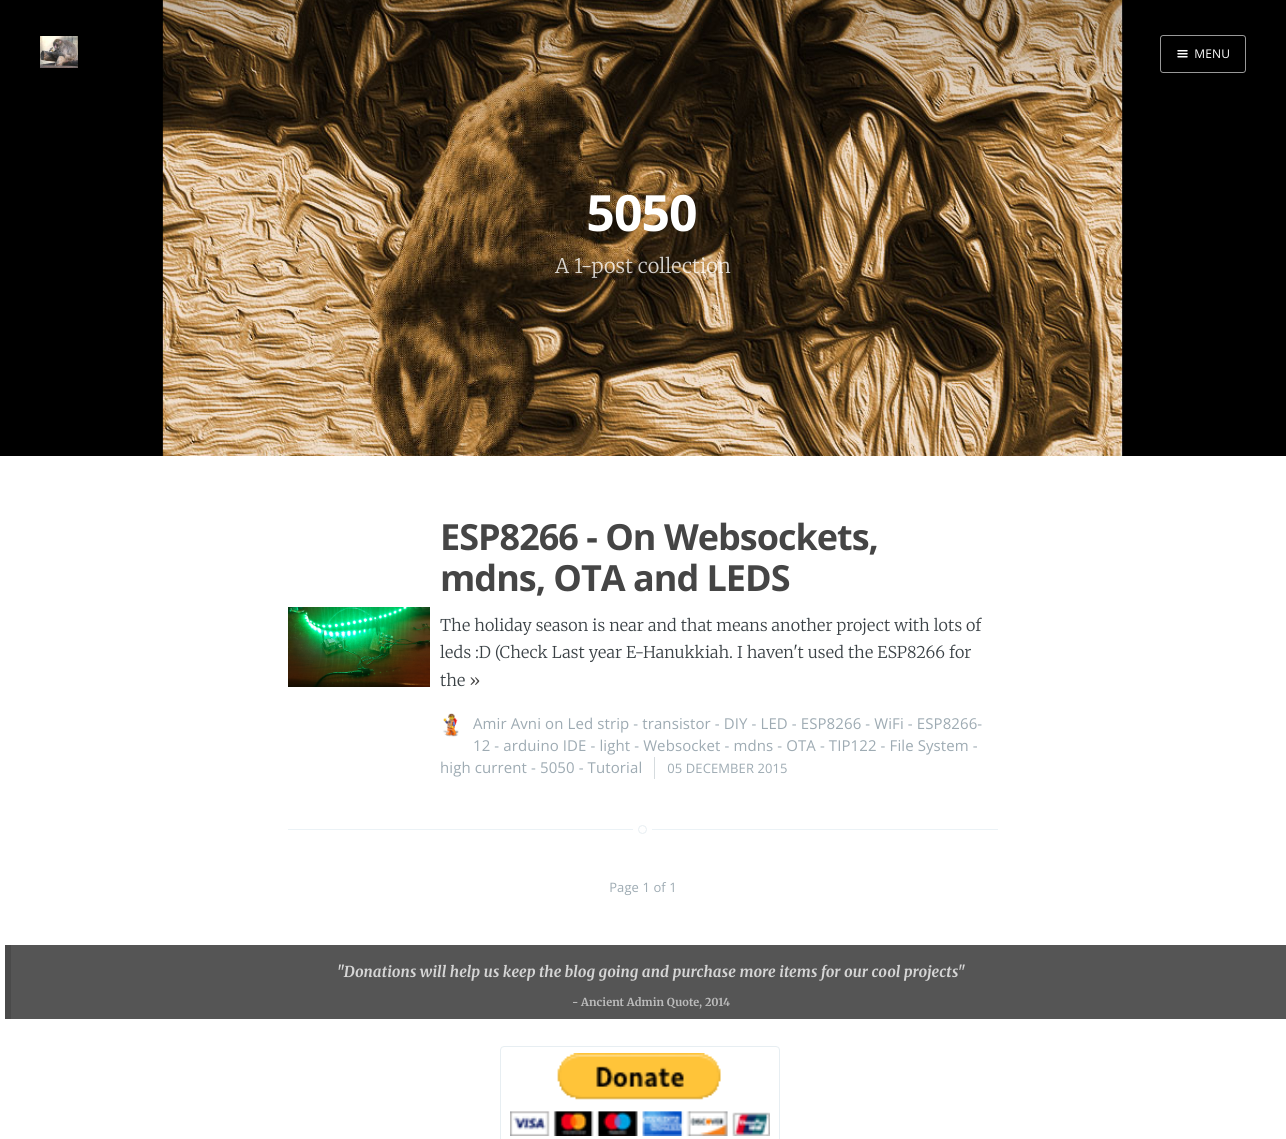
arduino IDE (544, 746)
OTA (801, 746)
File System (929, 746)
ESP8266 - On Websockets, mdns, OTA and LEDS (659, 557)
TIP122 (853, 746)
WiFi (889, 724)
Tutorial (615, 768)
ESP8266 (831, 724)
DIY (736, 724)
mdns (753, 746)
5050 (557, 768)
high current (483, 768)
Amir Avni (507, 724)
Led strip (598, 724)
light (614, 746)
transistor (676, 724)
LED (773, 724)
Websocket (681, 746)
